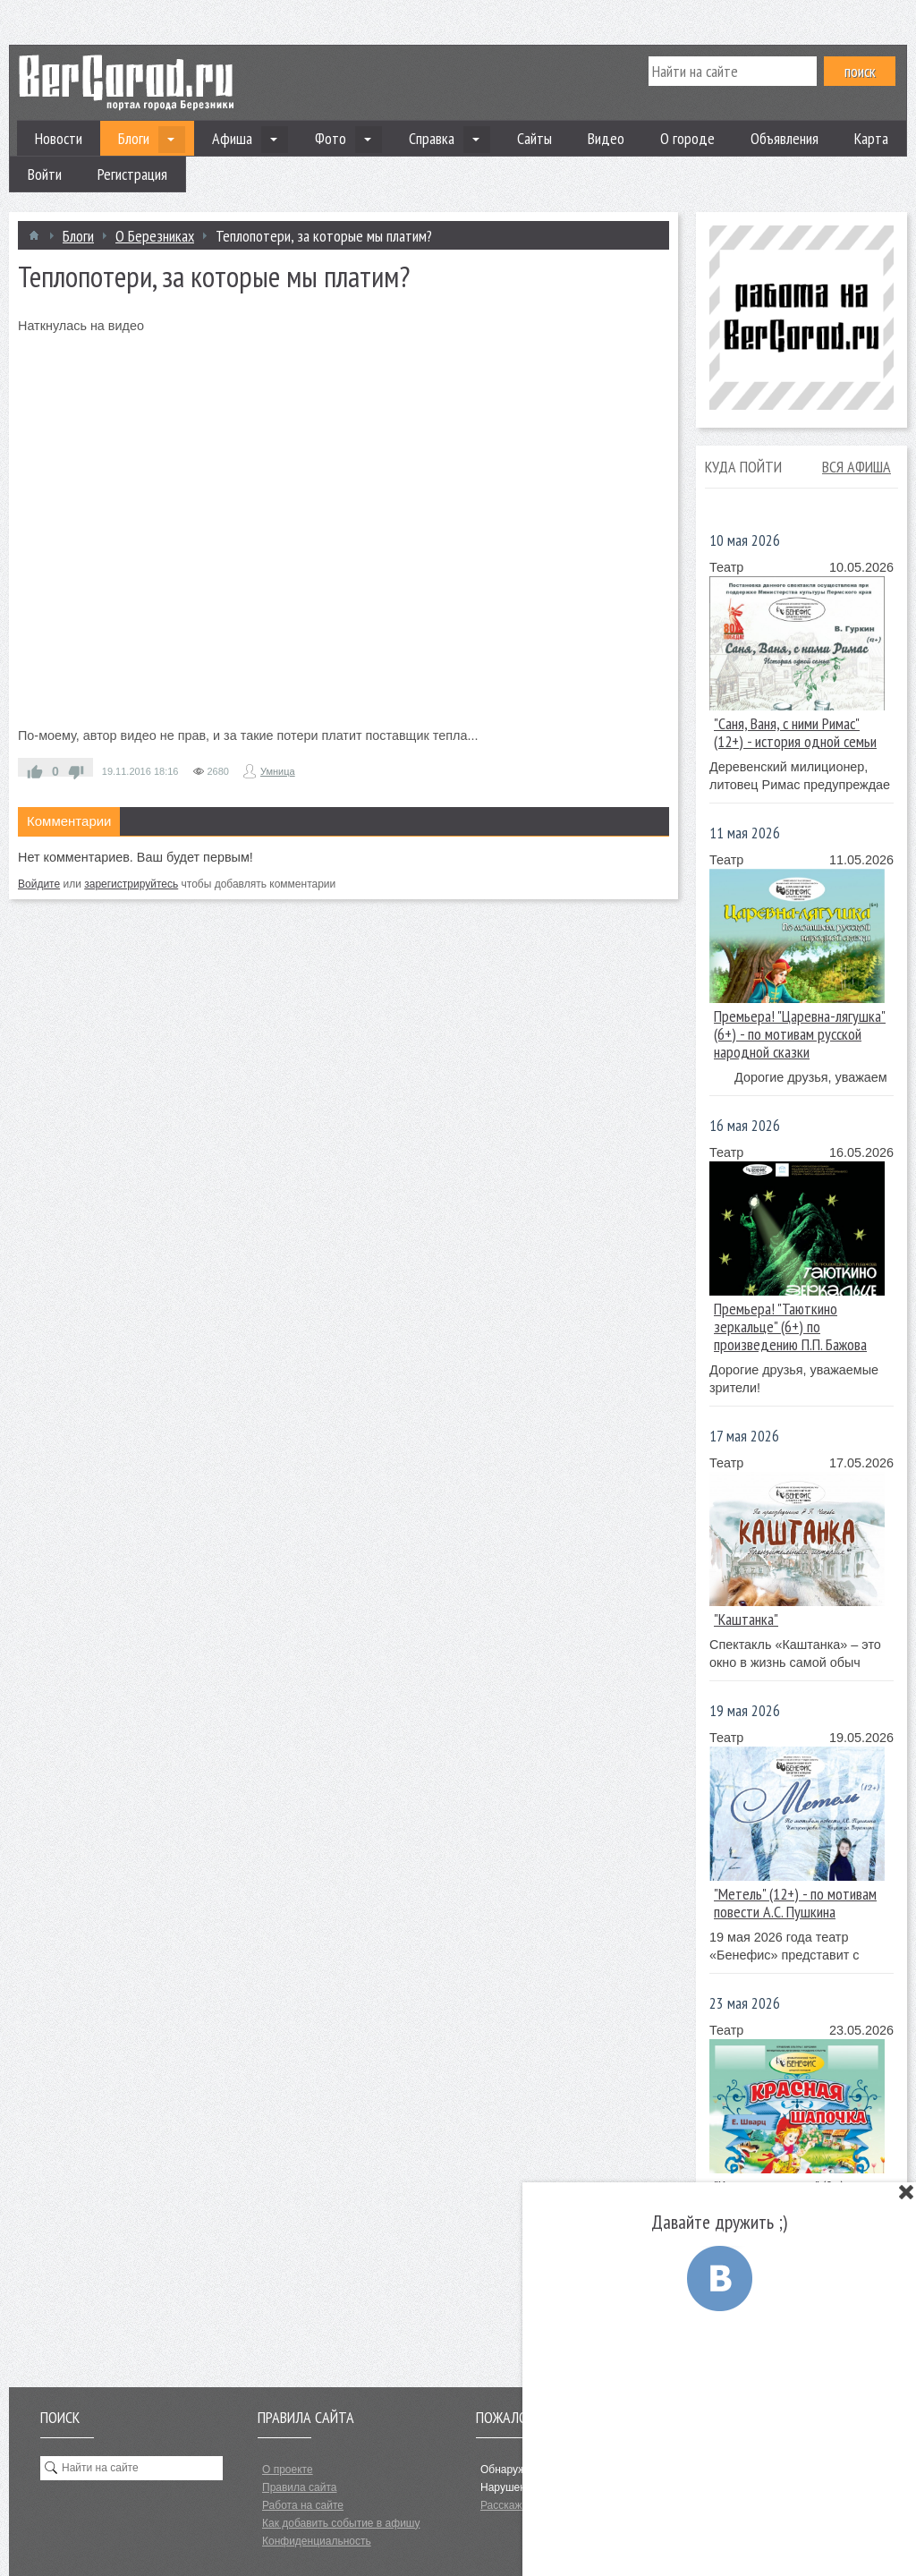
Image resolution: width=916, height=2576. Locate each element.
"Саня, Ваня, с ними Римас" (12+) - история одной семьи (795, 732)
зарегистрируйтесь (131, 884)
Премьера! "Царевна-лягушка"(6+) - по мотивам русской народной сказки (800, 1034)
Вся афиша (856, 466)
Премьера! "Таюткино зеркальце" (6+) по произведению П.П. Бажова (790, 1326)
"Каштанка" (746, 1619)
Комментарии (69, 821)
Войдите (39, 884)
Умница (277, 771)
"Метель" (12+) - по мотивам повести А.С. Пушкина (795, 1902)
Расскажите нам (520, 2505)
